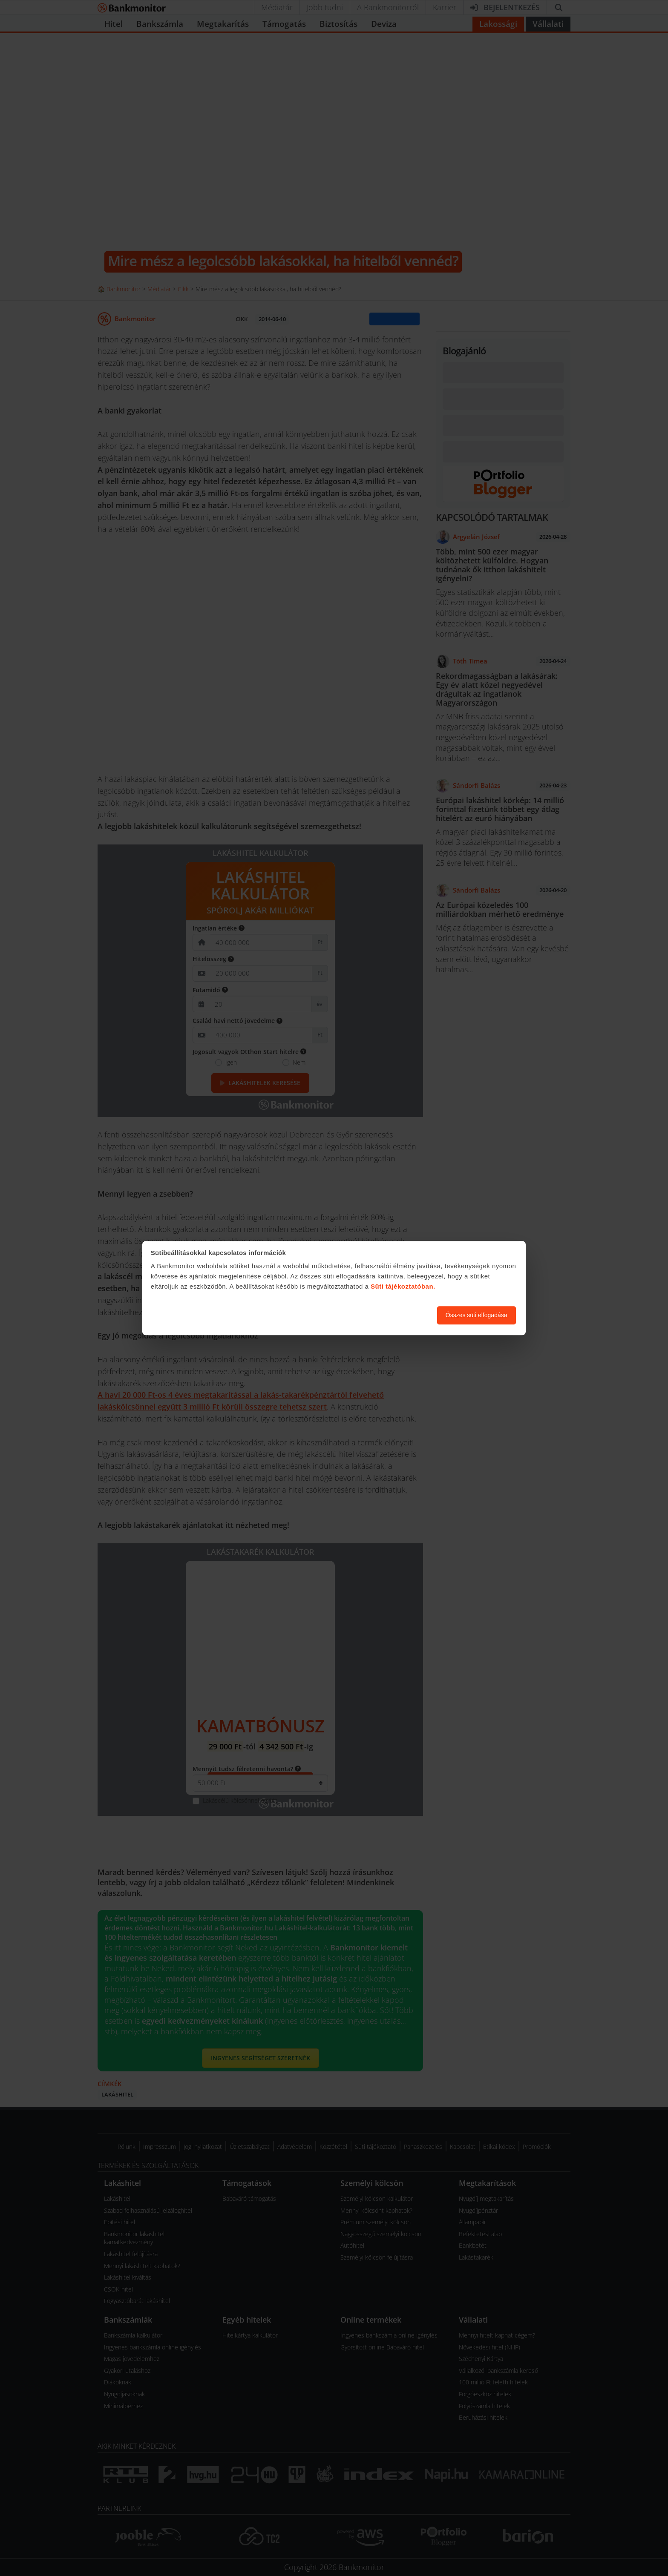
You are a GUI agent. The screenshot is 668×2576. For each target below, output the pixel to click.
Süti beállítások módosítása (384, 1315)
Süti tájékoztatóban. (403, 1286)
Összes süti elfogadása (476, 1315)
